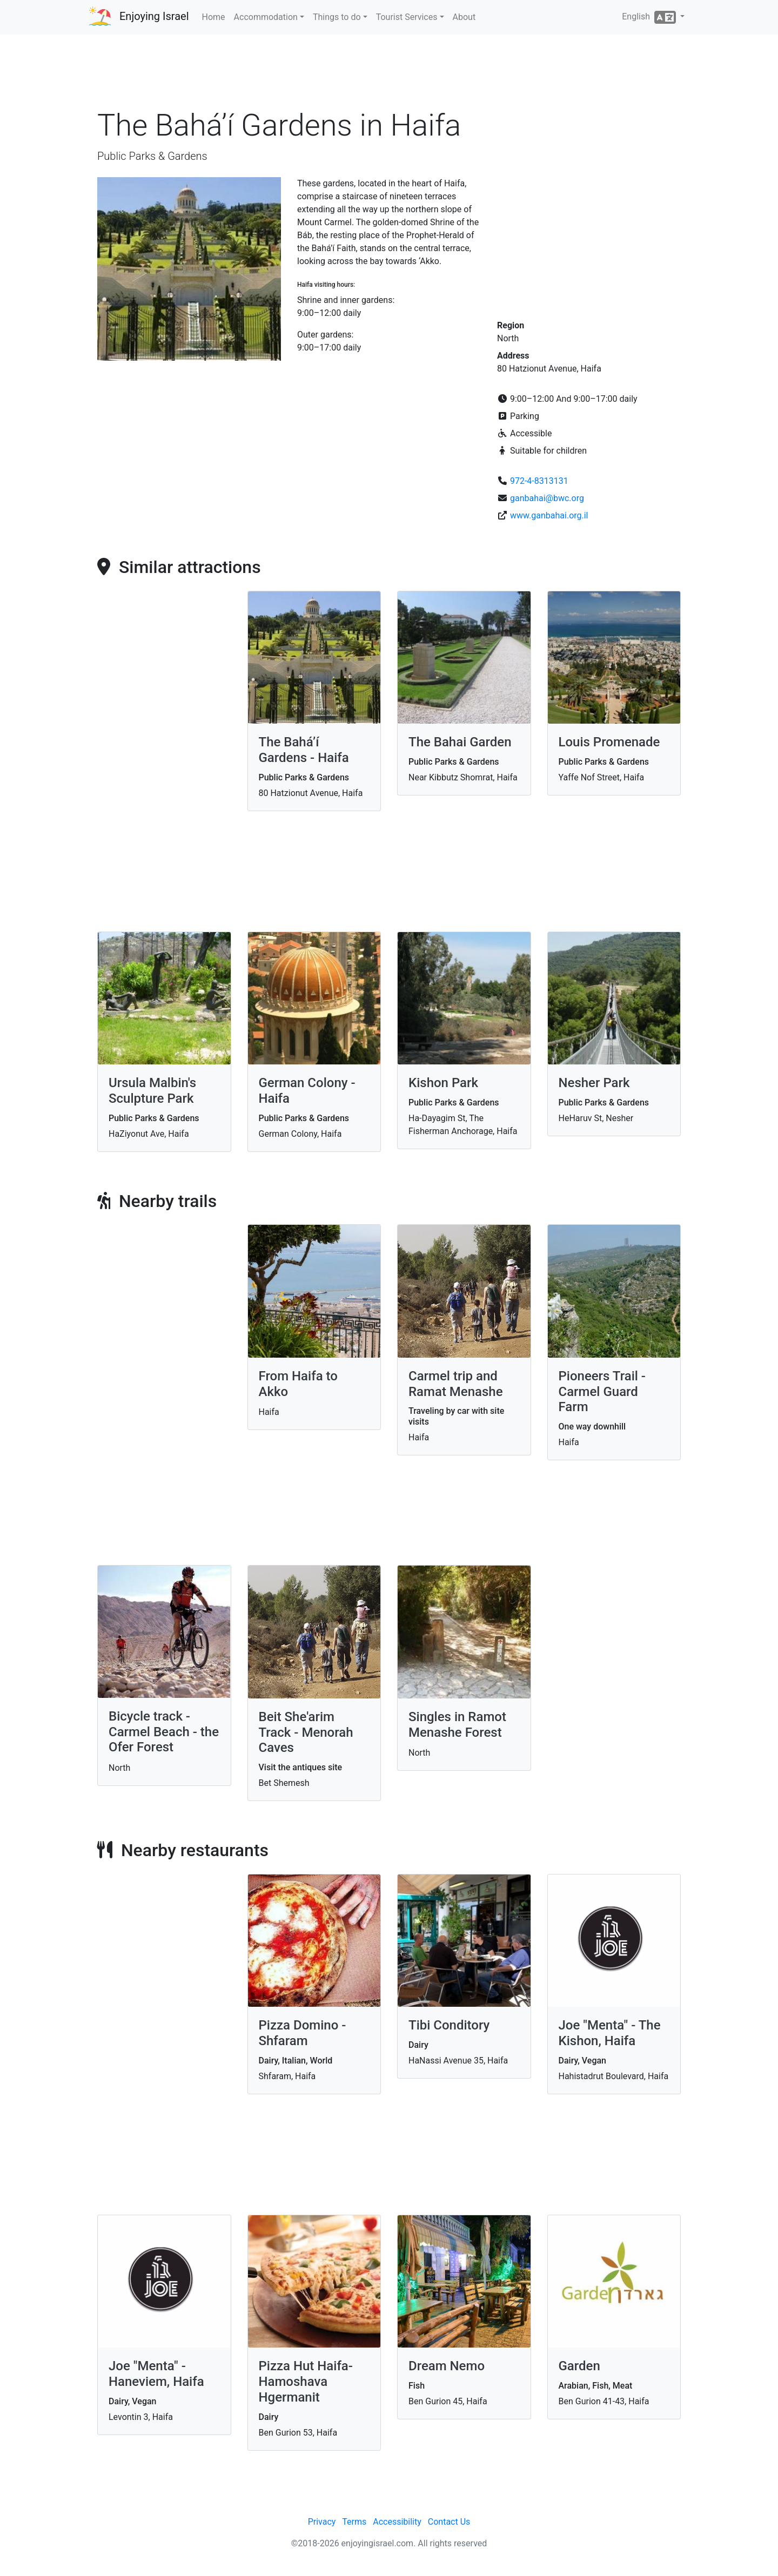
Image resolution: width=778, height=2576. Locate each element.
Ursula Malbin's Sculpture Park (152, 1090)
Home (213, 17)
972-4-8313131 (539, 481)
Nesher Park (594, 1082)
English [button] (650, 17)
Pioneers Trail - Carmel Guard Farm (602, 1391)
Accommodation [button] (266, 17)
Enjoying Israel (154, 16)
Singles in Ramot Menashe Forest (457, 1724)
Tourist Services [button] (407, 17)
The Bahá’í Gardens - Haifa (304, 749)
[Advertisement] (389, 75)
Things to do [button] (337, 17)
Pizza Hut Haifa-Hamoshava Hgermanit (306, 2381)
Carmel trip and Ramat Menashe (455, 1383)
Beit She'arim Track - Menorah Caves (306, 1732)
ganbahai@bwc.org (547, 498)
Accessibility (397, 2522)
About (464, 17)
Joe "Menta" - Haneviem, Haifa (156, 2373)
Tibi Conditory (448, 2025)
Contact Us (449, 2522)
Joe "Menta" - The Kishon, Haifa (610, 2033)
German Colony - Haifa (307, 1090)
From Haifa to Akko (298, 1383)
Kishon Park (443, 1082)
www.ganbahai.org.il (549, 515)
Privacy (322, 2522)
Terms (354, 2522)
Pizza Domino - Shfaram (302, 2033)
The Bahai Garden (460, 742)
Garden (579, 2365)
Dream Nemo (446, 2365)
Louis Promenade (609, 742)
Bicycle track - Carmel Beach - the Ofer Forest (164, 1732)
